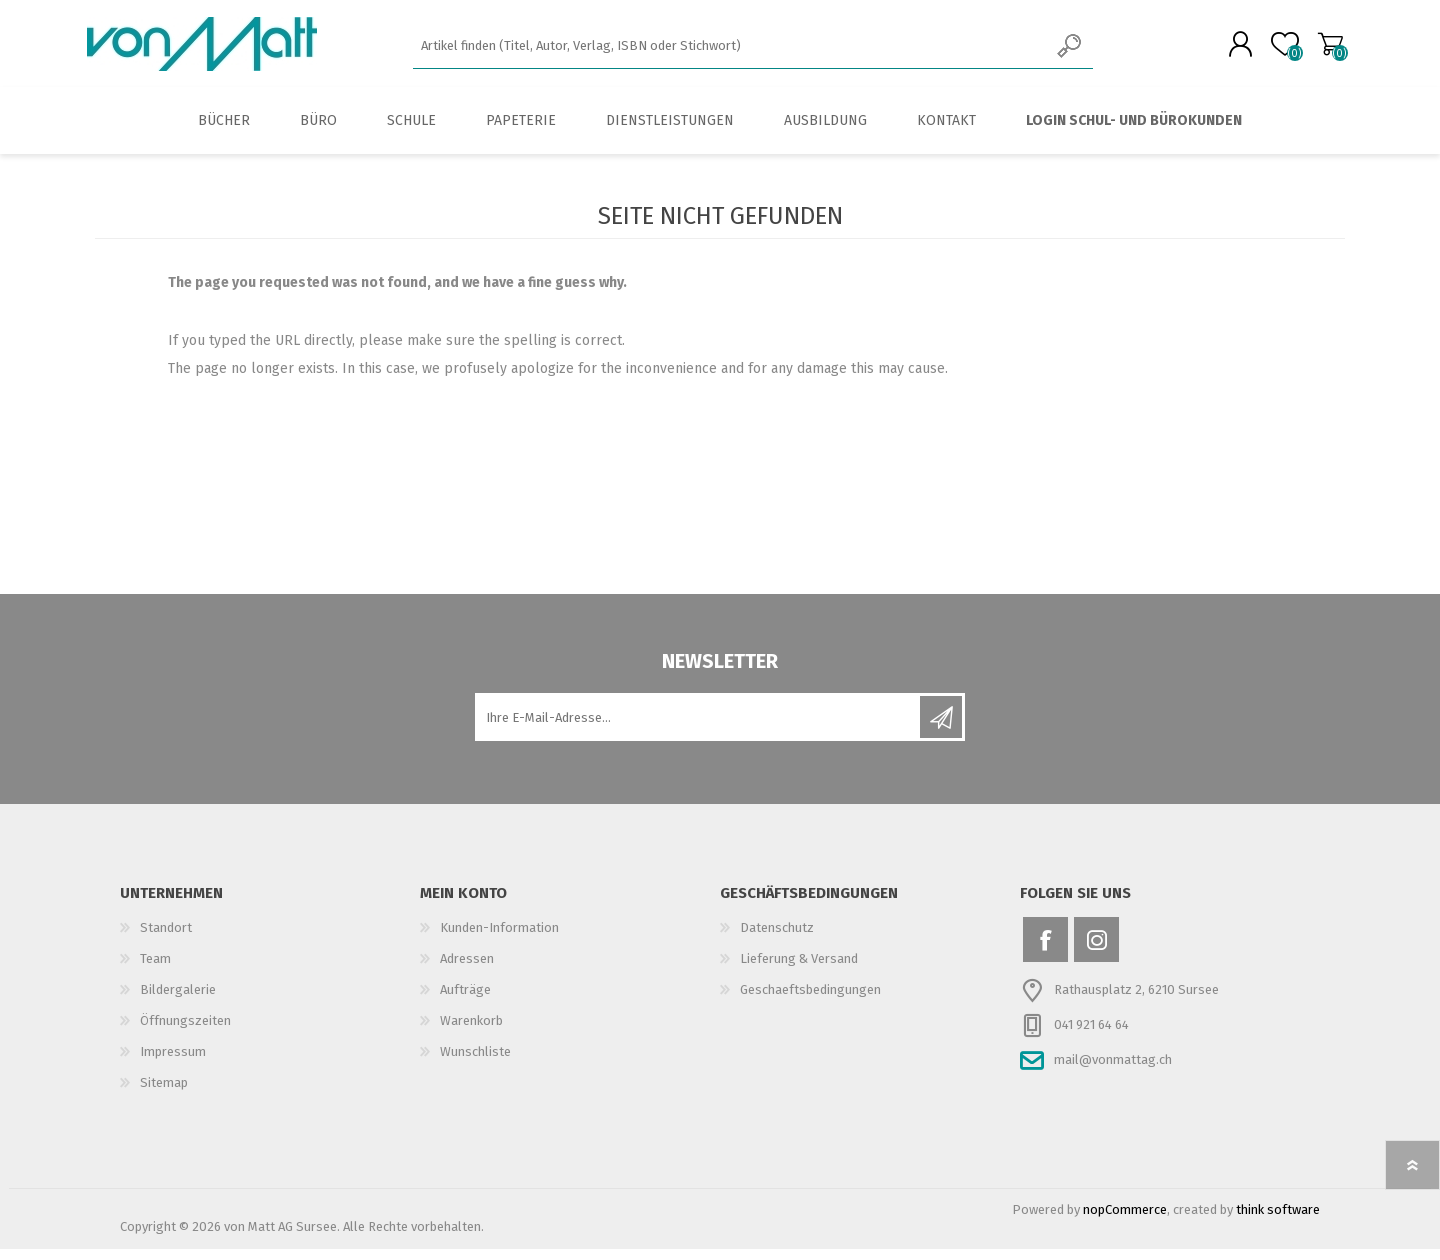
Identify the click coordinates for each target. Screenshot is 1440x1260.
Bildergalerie (178, 1000)
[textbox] (730, 50)
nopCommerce (1125, 1220)
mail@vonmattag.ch (1113, 1070)
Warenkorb (1322, 49)
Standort (166, 938)
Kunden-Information (499, 938)
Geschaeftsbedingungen (810, 1000)
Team (155, 969)
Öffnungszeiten (185, 1031)
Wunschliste (475, 1062)
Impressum (173, 1062)
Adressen (467, 969)
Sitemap (164, 1093)
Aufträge (465, 1000)
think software (1278, 1220)
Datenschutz (777, 938)
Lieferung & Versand (799, 969)
